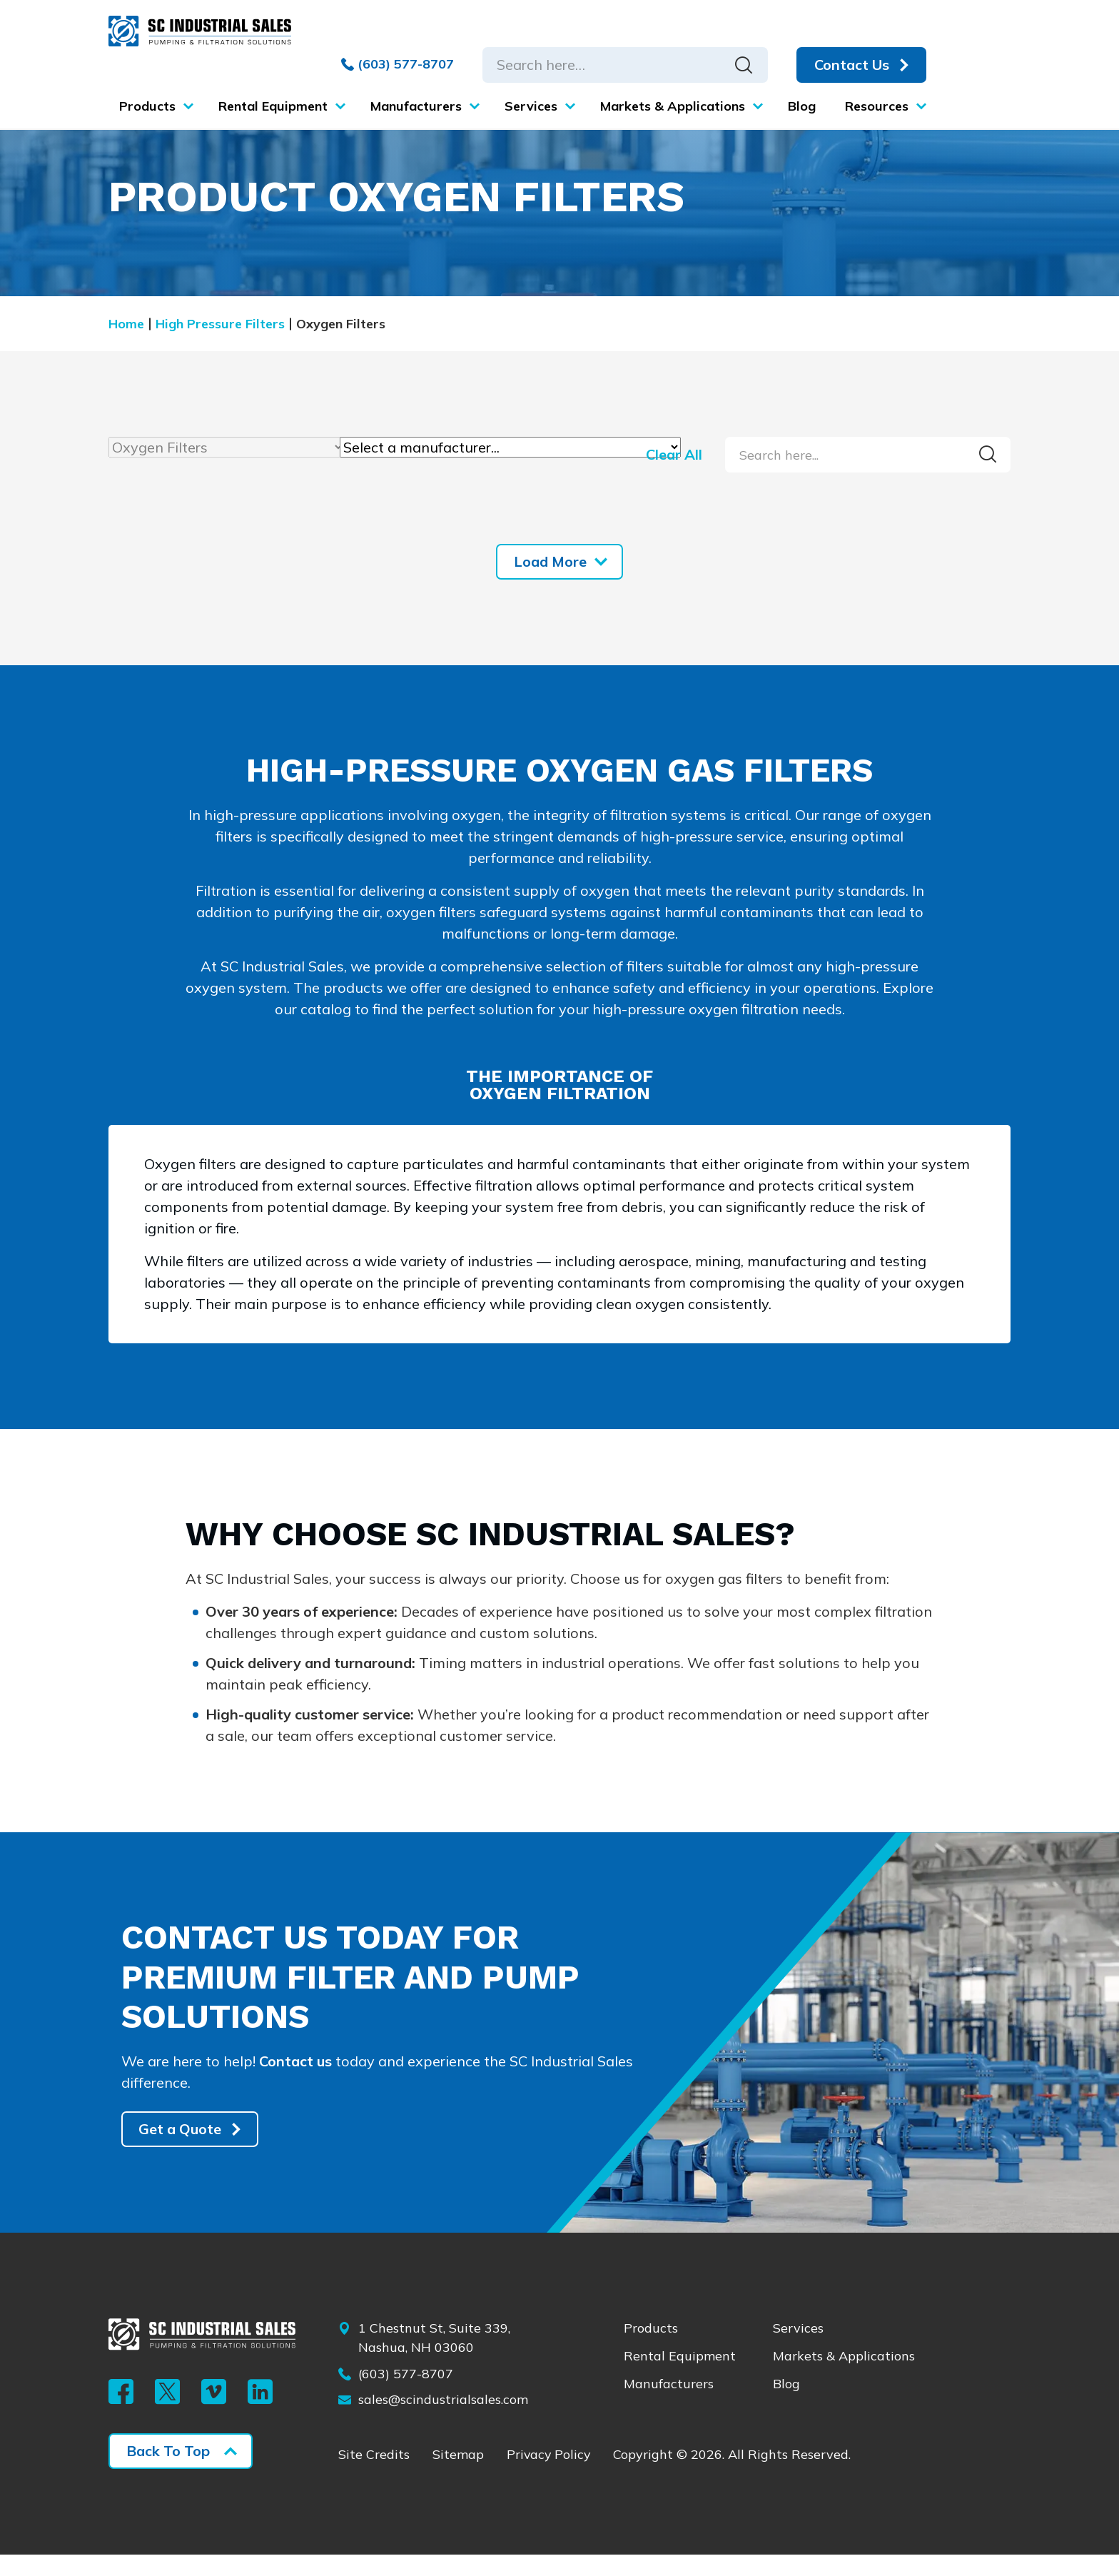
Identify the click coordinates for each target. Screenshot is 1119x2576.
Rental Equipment (680, 2378)
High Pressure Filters (220, 323)
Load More (550, 561)
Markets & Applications (844, 2378)
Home (126, 323)
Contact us (296, 2082)
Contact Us (851, 65)
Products (651, 2350)
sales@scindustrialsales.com (443, 2422)
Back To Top (168, 2472)
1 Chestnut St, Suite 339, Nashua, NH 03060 (434, 2360)
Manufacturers (669, 2406)
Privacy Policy (549, 2477)
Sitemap (458, 2477)
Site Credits (374, 2477)
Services (798, 2350)
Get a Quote (181, 2151)
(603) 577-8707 (396, 64)
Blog (786, 2406)
